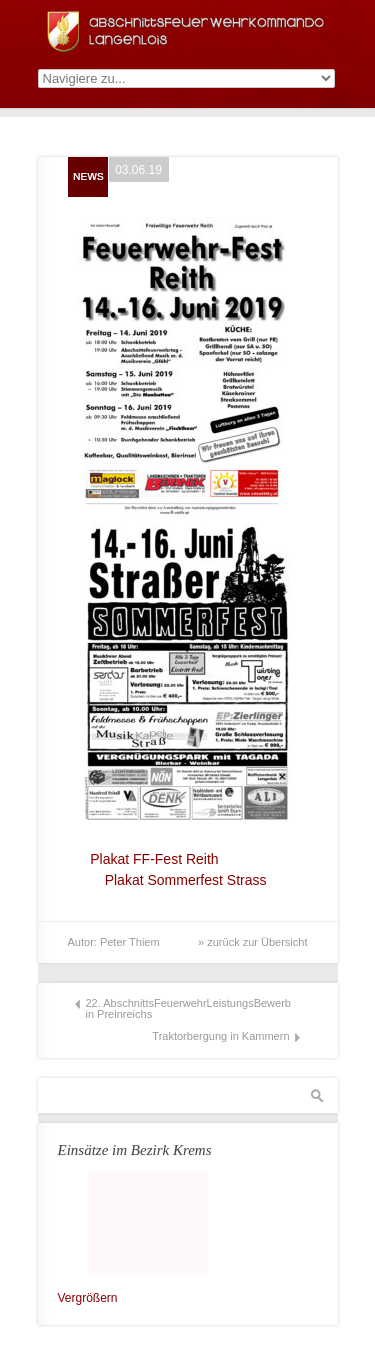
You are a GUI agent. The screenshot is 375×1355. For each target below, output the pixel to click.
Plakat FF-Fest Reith (147, 859)
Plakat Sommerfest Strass (188, 880)
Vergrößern (88, 1298)
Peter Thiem (130, 942)
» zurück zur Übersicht (252, 942)
